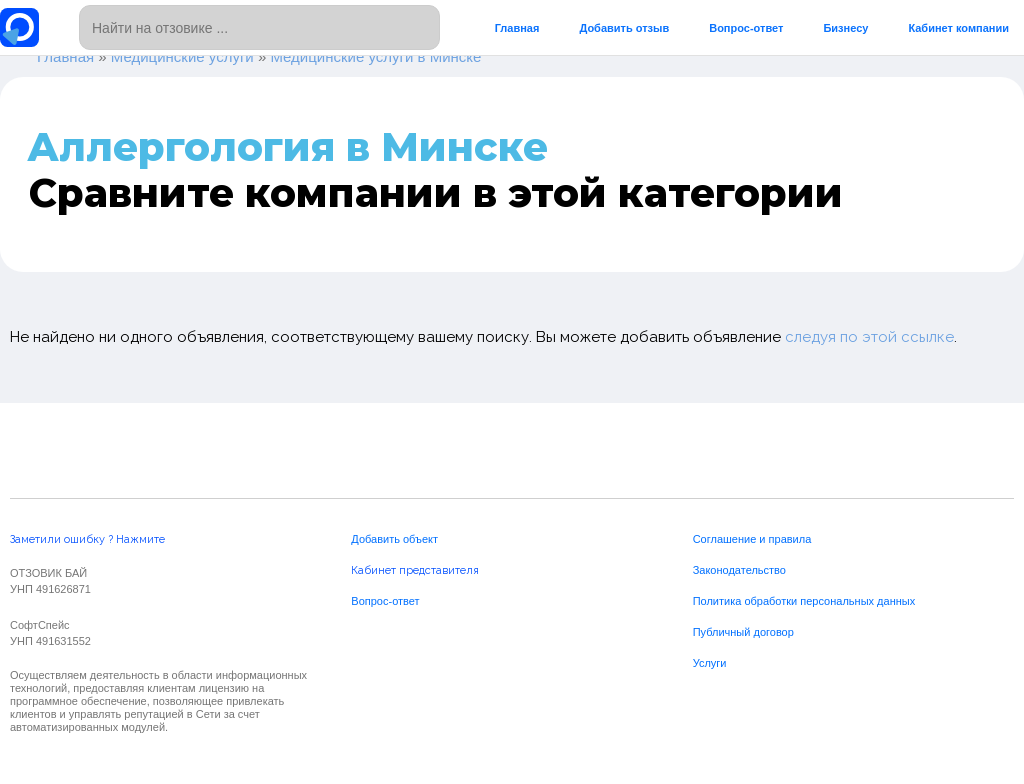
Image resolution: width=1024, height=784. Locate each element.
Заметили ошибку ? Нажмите (87, 539)
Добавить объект (394, 539)
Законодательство (739, 570)
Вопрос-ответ (746, 28)
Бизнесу (845, 28)
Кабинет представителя (415, 570)
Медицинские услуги (182, 56)
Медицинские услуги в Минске (375, 56)
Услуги (710, 663)
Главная (517, 28)
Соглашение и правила (752, 539)
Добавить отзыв (624, 28)
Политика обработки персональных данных (804, 601)
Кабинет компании (958, 28)
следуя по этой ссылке (869, 337)
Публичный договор (743, 632)
